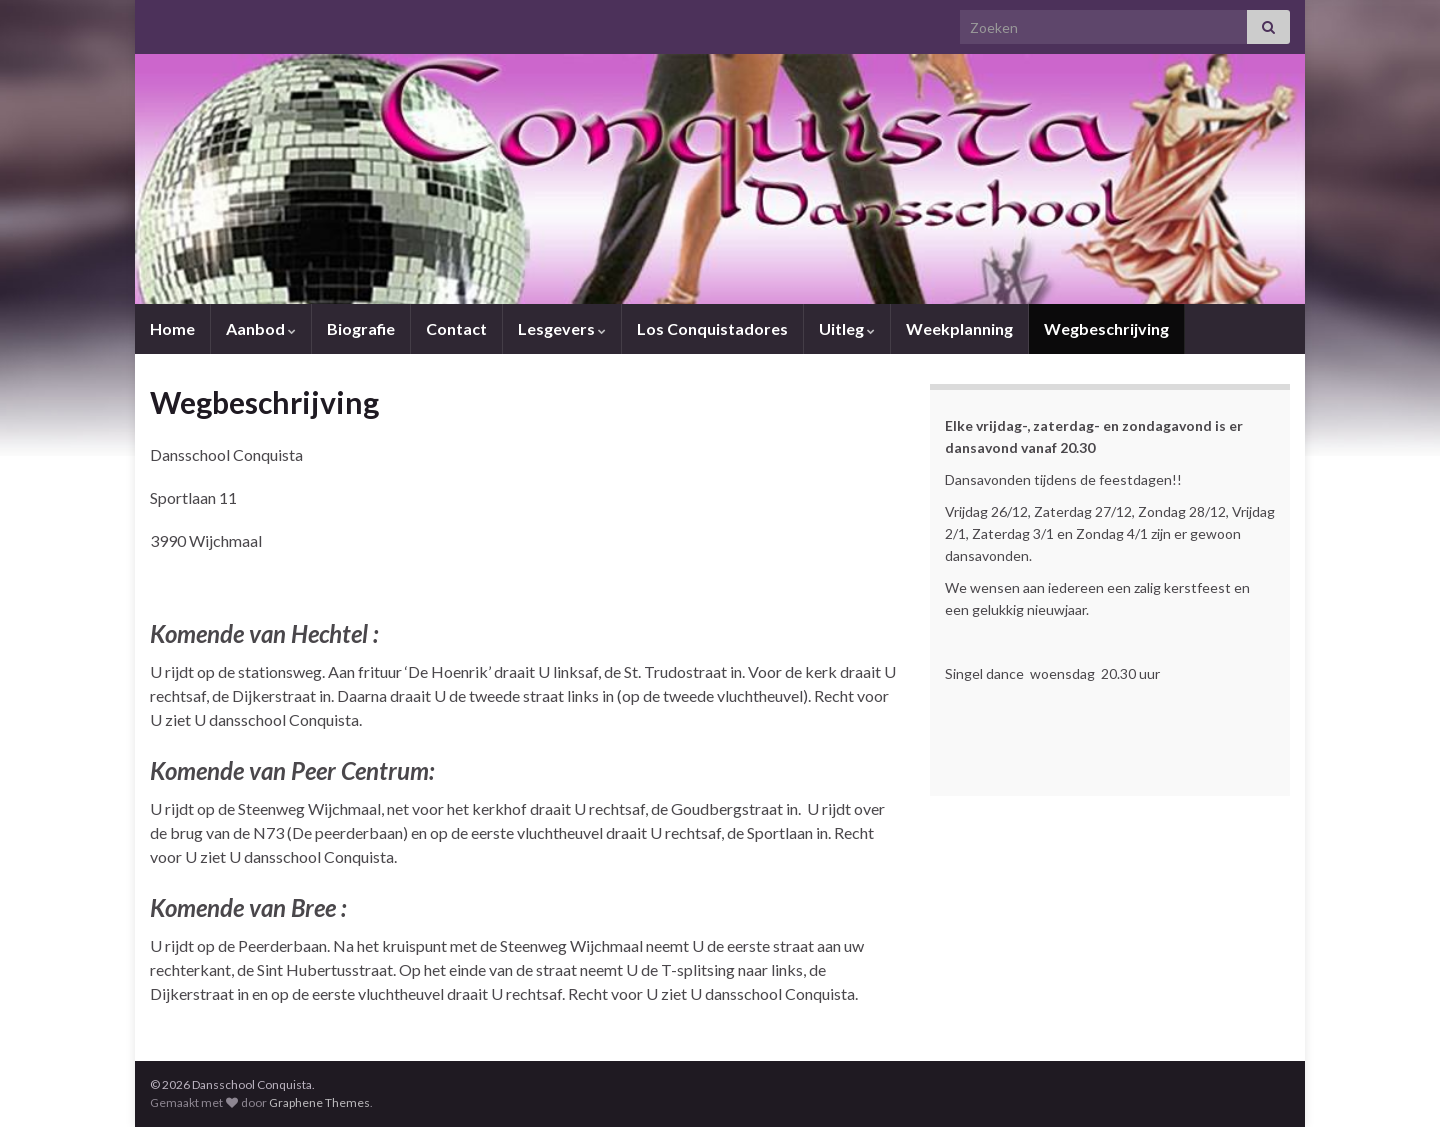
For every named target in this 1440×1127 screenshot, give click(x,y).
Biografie (361, 328)
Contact (456, 328)
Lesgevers (562, 328)
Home (172, 328)
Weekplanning (959, 328)
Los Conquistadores (712, 328)
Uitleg (847, 328)
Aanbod (261, 328)
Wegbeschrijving (1106, 328)
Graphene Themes (319, 1102)
